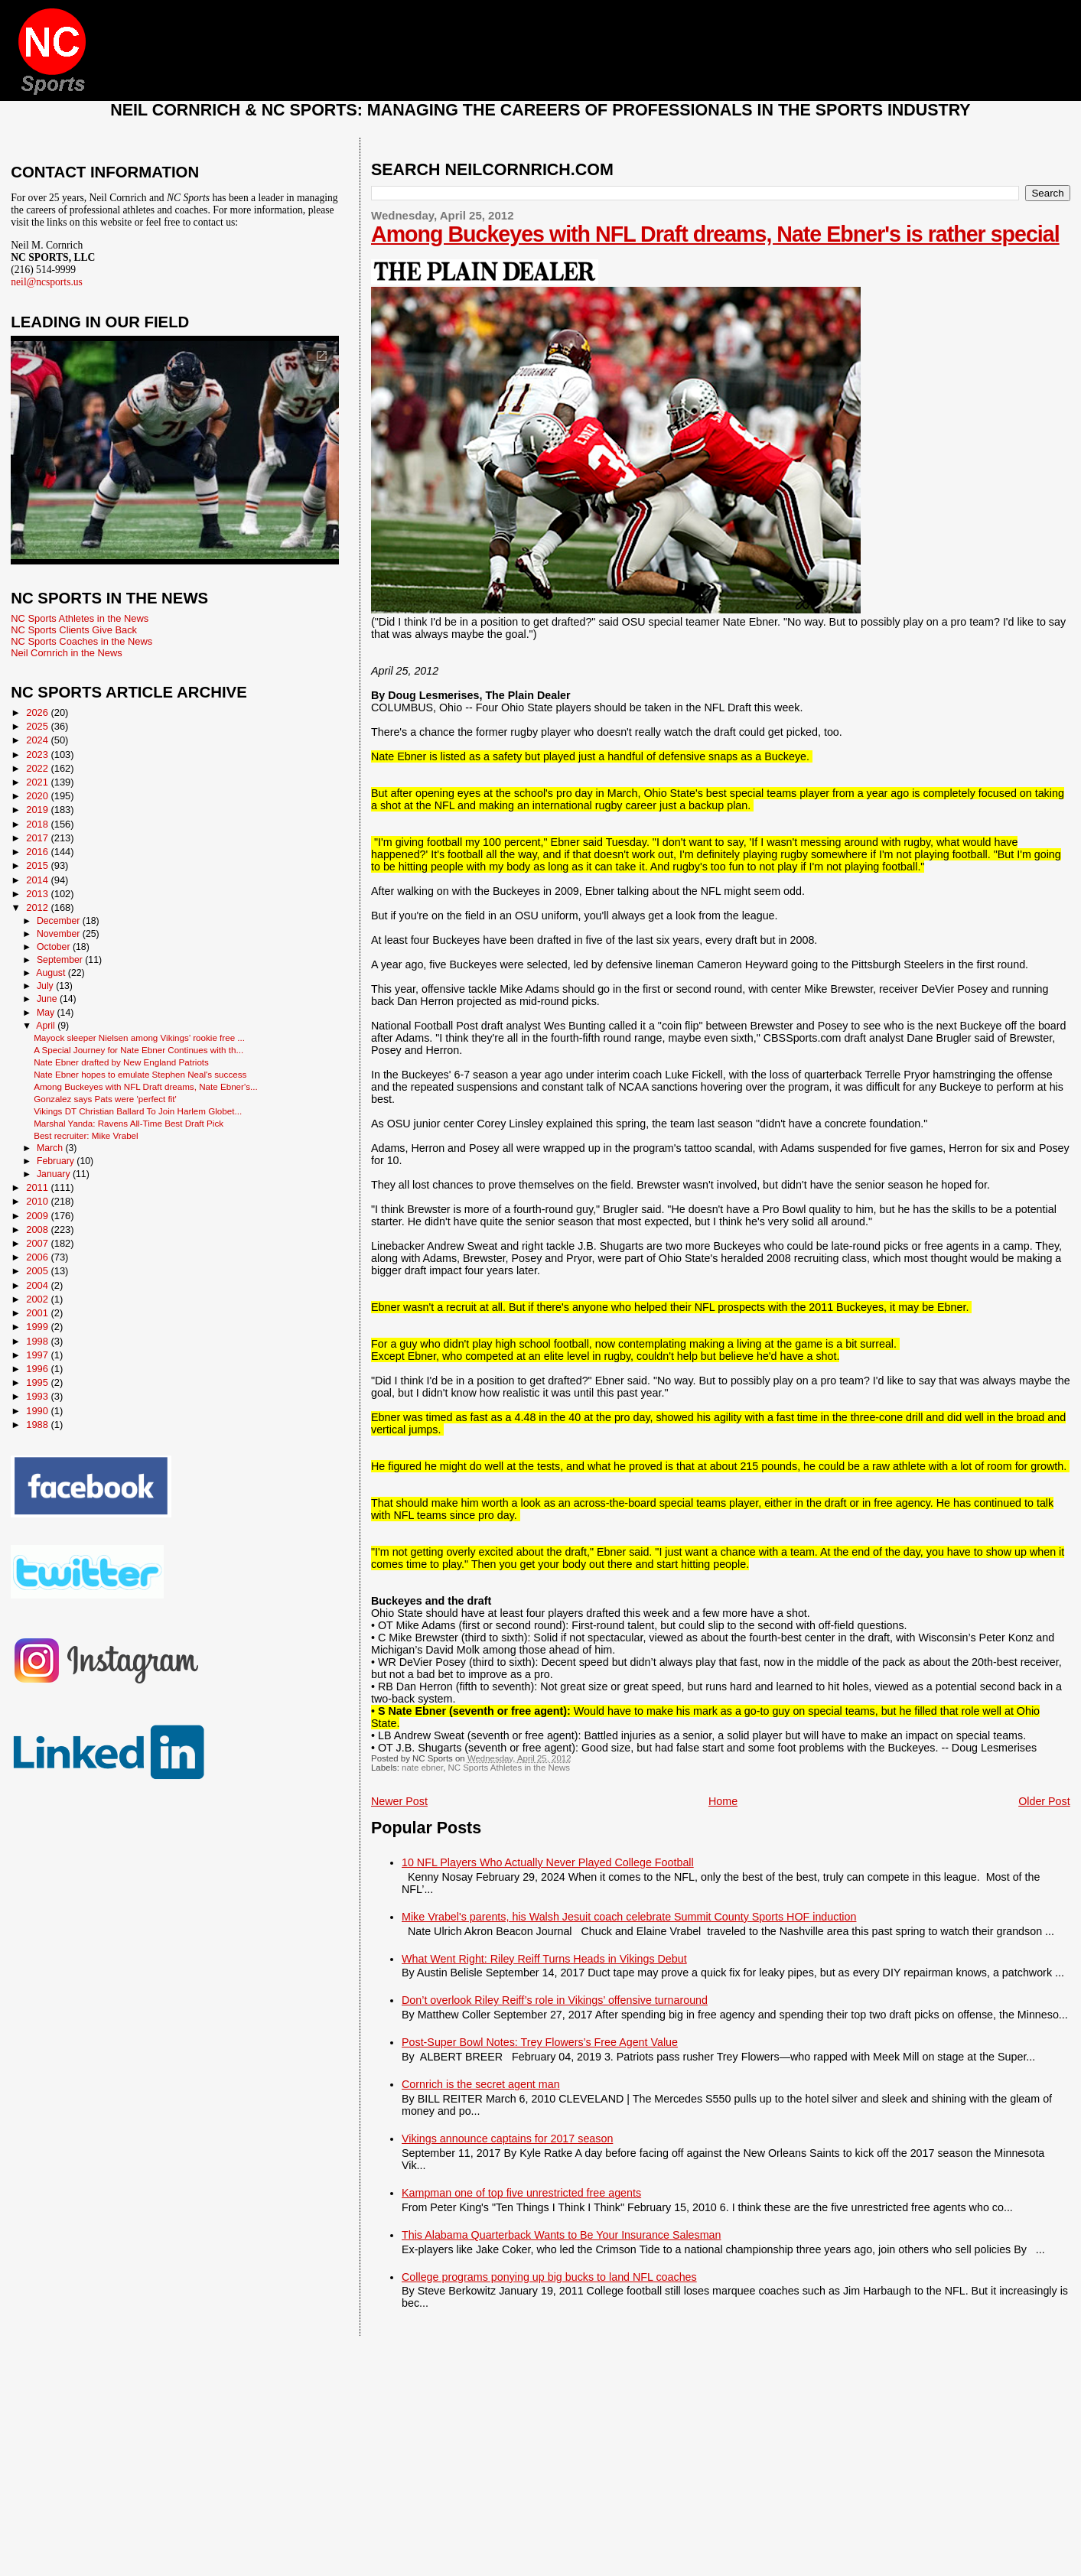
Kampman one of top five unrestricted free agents (521, 2193)
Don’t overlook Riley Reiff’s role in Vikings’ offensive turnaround (555, 2000)
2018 (38, 824)
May (47, 1012)
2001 (38, 1313)
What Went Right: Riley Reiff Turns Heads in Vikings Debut (544, 1959)
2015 (38, 865)
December (60, 921)
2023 (38, 754)
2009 (38, 1215)
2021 (38, 782)
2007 (38, 1243)
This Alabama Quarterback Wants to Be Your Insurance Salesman (561, 2235)
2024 (38, 740)
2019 (38, 809)
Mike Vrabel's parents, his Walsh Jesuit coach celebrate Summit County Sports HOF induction (629, 1917)
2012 (38, 907)
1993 (38, 1396)
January (55, 1174)
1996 (38, 1368)
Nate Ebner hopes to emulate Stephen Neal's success (140, 1074)
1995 (38, 1382)
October (55, 947)
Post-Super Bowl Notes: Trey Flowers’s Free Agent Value (540, 2042)
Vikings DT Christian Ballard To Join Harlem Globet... (138, 1111)
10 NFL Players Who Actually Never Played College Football (548, 1862)
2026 (38, 712)
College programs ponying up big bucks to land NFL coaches (549, 2277)
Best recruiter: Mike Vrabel (86, 1135)
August (52, 973)
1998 (38, 1341)
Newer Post (399, 1801)
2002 (38, 1299)
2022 (38, 768)
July (46, 986)
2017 (38, 838)
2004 (38, 1285)
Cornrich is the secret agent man (481, 2084)
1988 (38, 1424)
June (48, 999)
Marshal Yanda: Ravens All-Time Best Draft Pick (128, 1123)
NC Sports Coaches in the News (81, 641)
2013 (38, 893)
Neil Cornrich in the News (66, 653)
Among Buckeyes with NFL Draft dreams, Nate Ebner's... (146, 1086)
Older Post (1044, 1801)
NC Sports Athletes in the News (509, 1767)
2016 (38, 851)
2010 (38, 1201)
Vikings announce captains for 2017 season (507, 2138)
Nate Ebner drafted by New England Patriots (121, 1062)
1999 (38, 1326)
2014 (38, 880)
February (57, 1161)
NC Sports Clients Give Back (74, 630)
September (61, 960)
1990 (38, 1410)
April (46, 1025)
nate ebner (422, 1767)
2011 (38, 1187)
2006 (38, 1257)
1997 (38, 1355)
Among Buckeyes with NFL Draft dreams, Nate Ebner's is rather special (715, 234)
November (60, 934)
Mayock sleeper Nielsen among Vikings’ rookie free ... (139, 1037)
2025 (38, 726)
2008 (38, 1229)
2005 (38, 1271)
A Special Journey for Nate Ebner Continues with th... (138, 1050)
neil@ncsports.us (47, 282)
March (51, 1148)
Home (722, 1801)
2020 (38, 796)
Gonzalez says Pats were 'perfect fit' (105, 1099)
